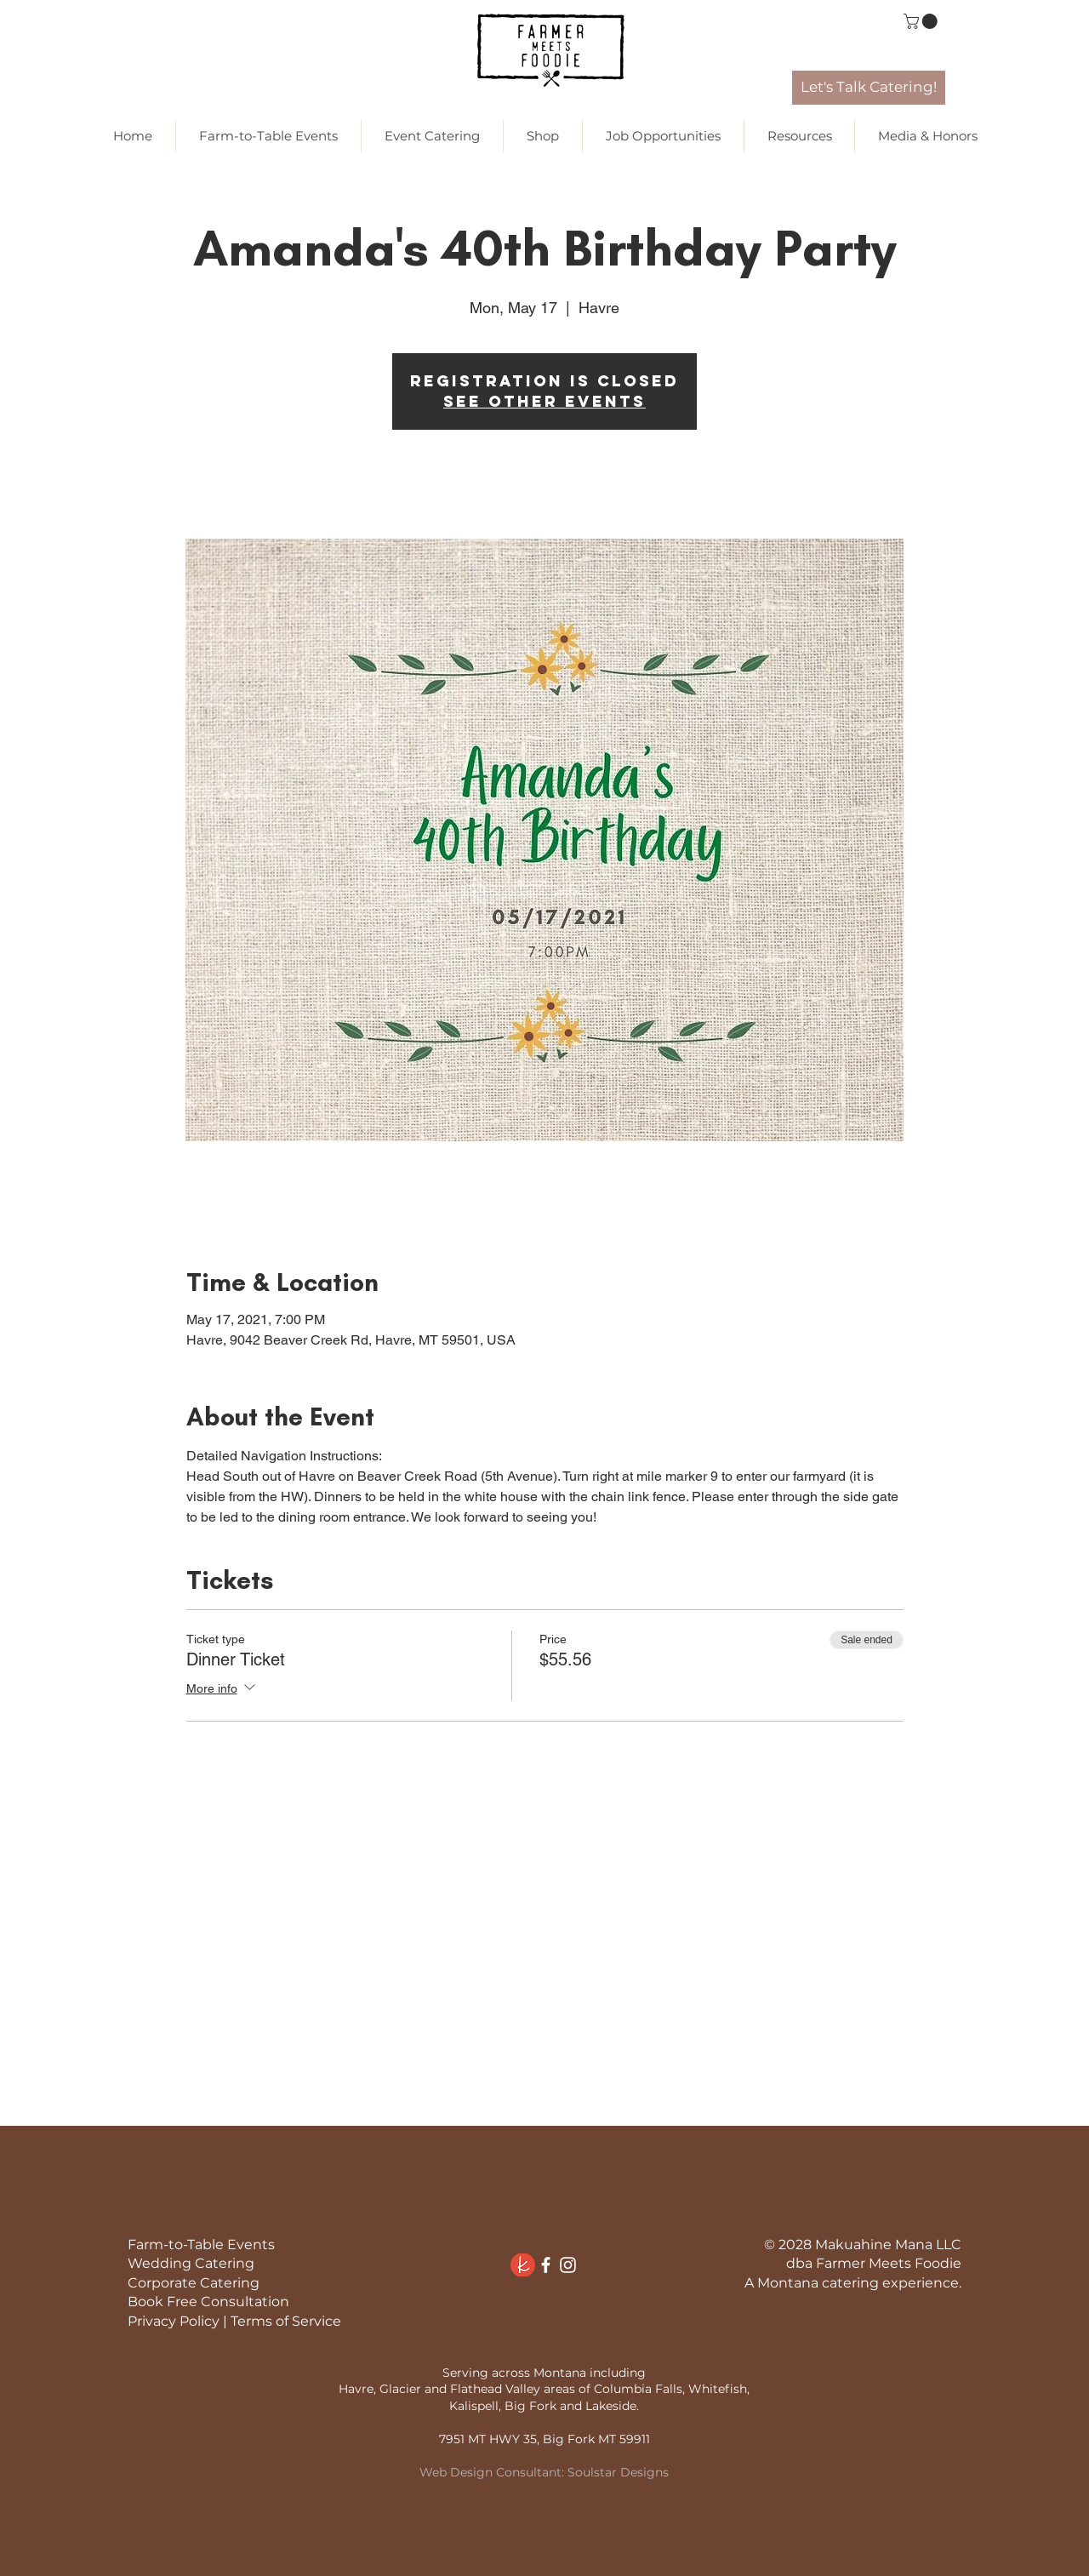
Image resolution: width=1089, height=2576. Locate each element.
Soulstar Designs (618, 2472)
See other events (544, 401)
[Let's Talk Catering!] (868, 88)
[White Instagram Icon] (568, 2265)
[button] (543, 136)
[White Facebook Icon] (545, 2265)
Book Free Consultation (208, 2301)
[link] (922, 21)
